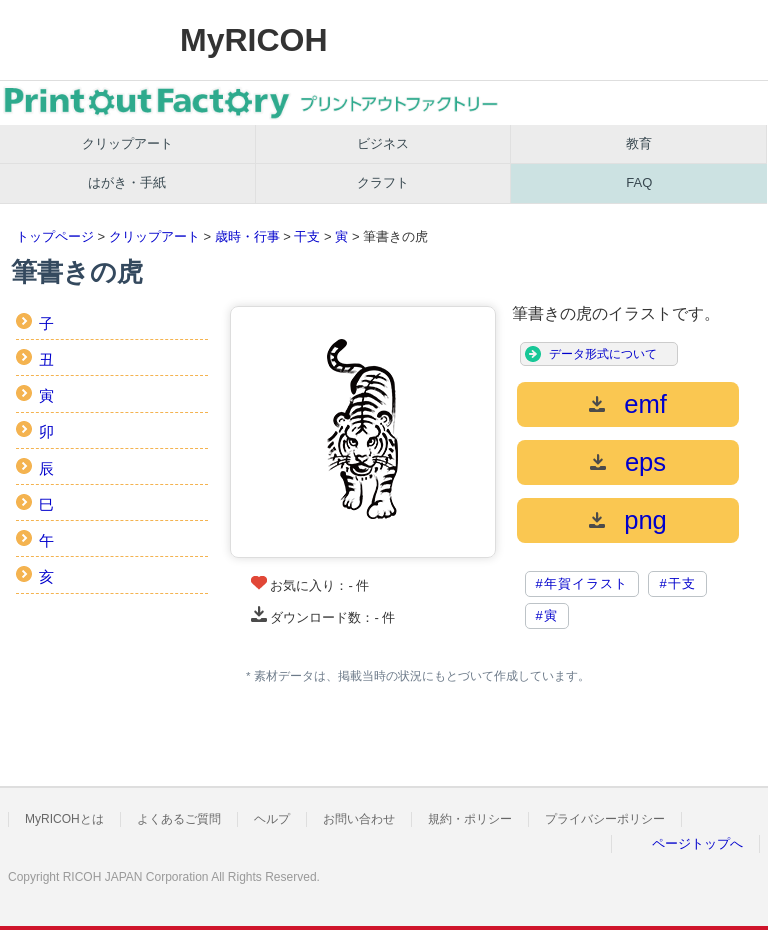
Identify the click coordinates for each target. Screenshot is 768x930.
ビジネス (383, 143)
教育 (639, 143)
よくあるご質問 (179, 819)
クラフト (383, 182)
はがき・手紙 (127, 182)
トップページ (55, 236)
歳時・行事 (247, 236)
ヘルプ (272, 819)
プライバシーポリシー (605, 819)
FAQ (639, 182)
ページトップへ (697, 843)
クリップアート (127, 143)
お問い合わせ (359, 819)
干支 (307, 236)
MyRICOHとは (64, 819)
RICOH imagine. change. (78, 40)
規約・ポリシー (470, 819)
